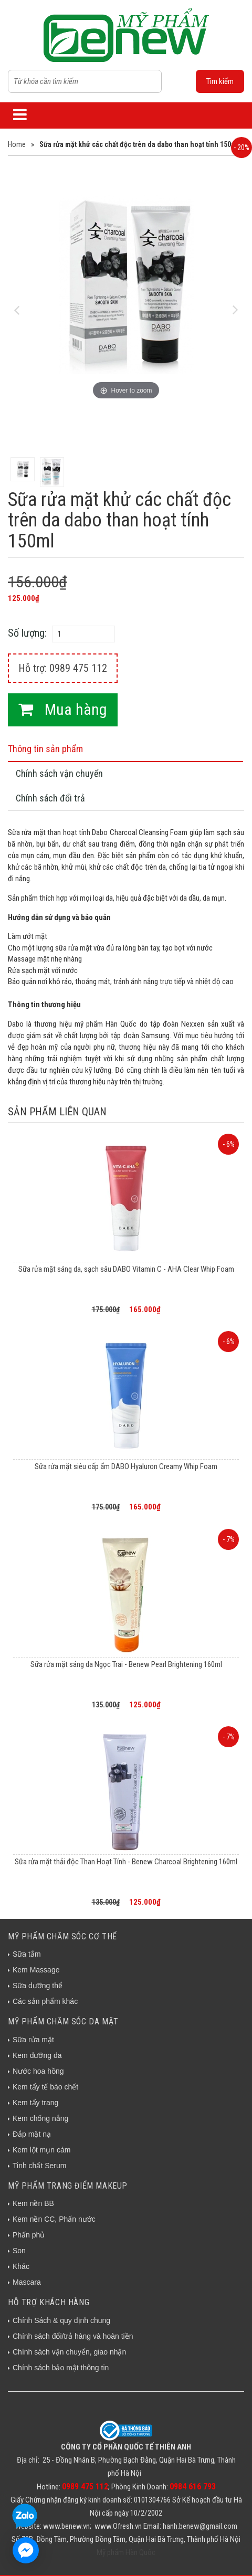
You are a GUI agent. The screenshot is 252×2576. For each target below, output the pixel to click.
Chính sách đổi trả (50, 798)
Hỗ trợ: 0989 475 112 (62, 668)
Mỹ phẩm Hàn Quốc (126, 2552)
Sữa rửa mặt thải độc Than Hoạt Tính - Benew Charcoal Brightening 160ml (126, 1861)
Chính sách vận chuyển (59, 773)
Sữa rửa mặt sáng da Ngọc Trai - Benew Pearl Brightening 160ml (126, 1664)
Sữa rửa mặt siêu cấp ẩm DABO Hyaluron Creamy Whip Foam (126, 1466)
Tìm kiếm (220, 81)
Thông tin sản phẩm (45, 748)
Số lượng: (27, 633)
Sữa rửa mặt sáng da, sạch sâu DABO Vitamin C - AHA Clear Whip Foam (126, 1269)
